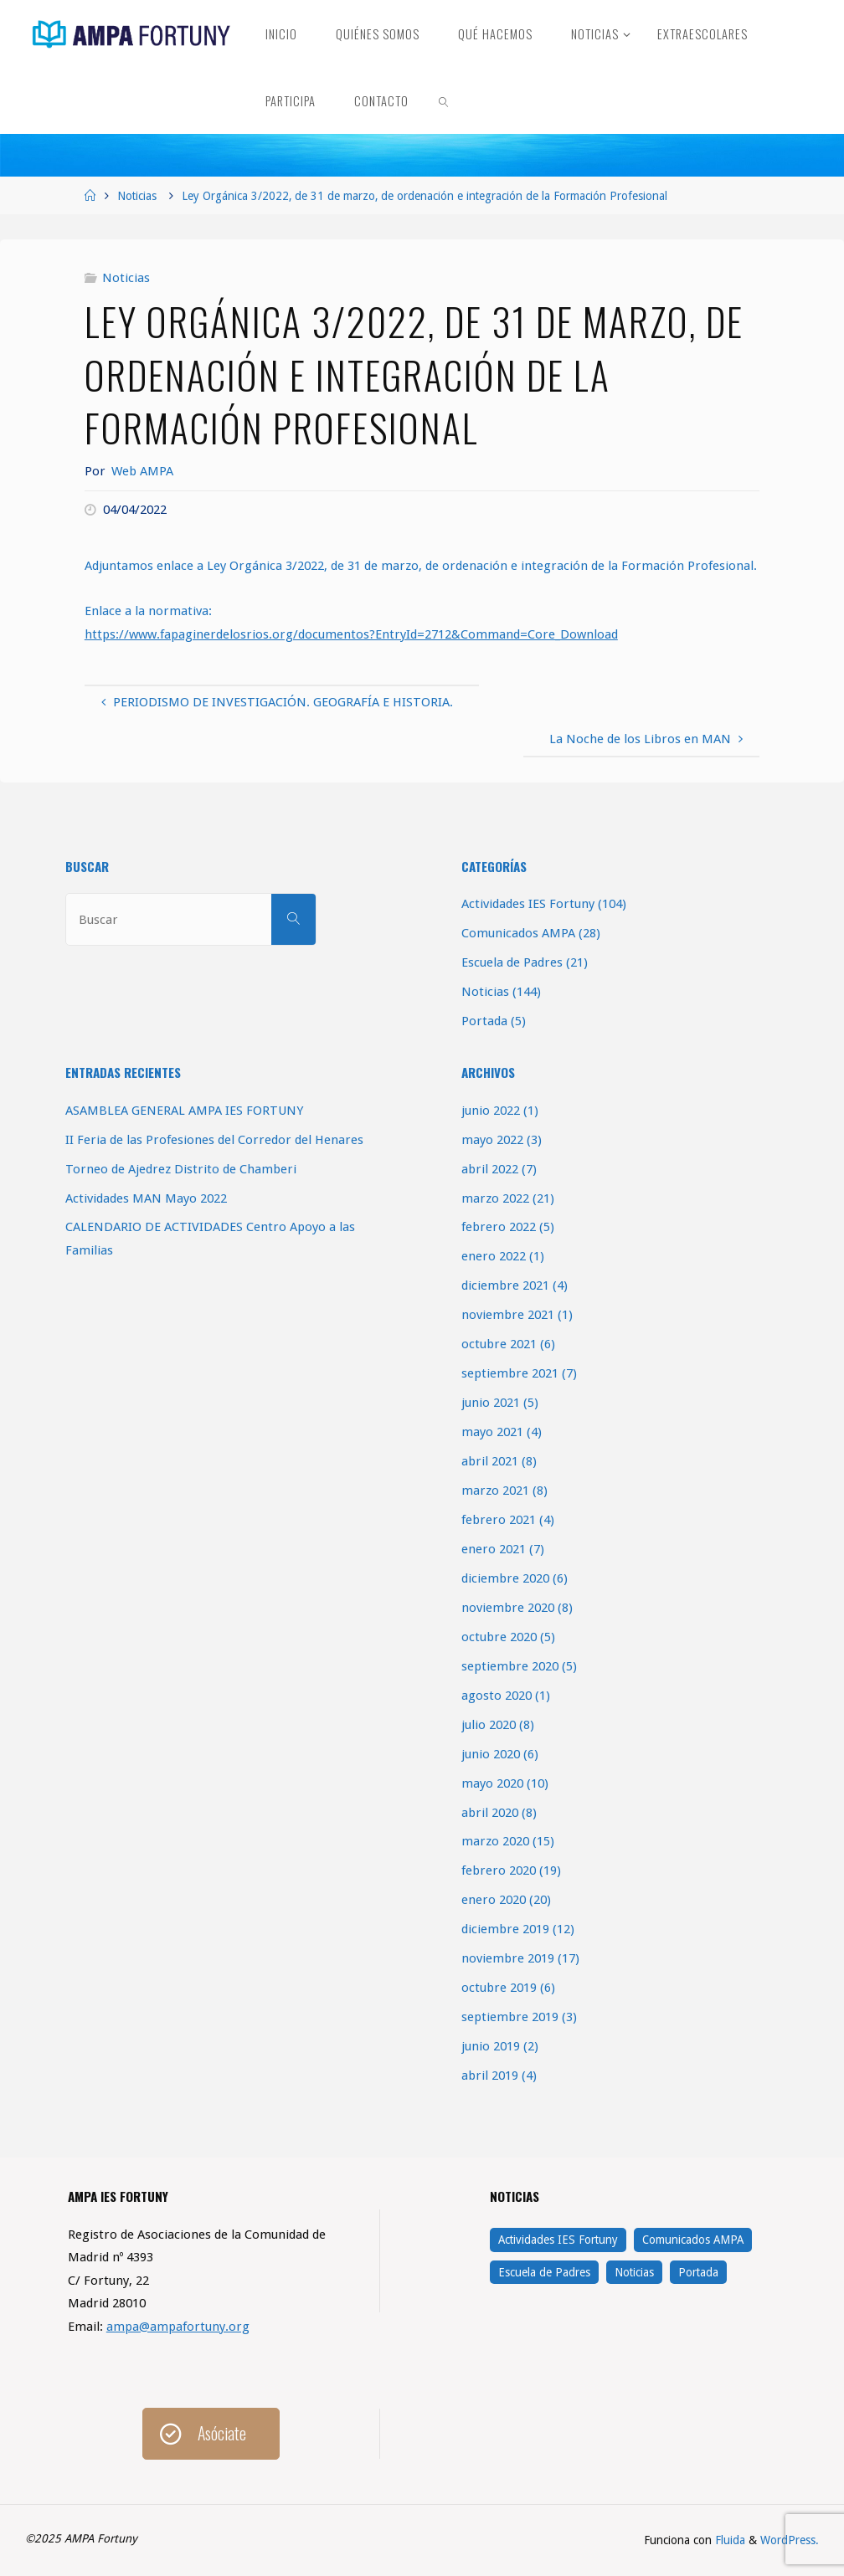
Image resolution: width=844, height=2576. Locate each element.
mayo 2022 (492, 1139)
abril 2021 (489, 1461)
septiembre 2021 (509, 1373)
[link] (444, 100)
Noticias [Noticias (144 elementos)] (634, 2272)
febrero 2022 (498, 1226)
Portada (484, 1021)
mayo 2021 (492, 1431)
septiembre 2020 (509, 1666)
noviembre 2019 (507, 1958)
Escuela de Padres (512, 962)
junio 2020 (490, 1754)
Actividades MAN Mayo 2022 (146, 1198)
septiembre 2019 (509, 2016)
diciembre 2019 (505, 1929)
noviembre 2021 (507, 1314)
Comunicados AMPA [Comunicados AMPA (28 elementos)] (693, 2239)
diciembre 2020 (505, 1578)
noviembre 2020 (507, 1607)
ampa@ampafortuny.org (178, 2326)
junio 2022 (490, 1110)
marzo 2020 (495, 1841)
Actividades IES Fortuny (527, 903)
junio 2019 (490, 2046)
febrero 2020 (498, 1870)
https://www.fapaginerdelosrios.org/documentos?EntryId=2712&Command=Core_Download (351, 634)
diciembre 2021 (505, 1285)
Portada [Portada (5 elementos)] (698, 2272)
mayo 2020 (492, 1783)
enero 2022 (493, 1256)
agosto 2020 (496, 1695)
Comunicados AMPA (518, 933)
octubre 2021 (499, 1344)
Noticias (137, 196)
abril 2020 (489, 1812)
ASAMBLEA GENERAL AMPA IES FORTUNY (184, 1110)
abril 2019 (489, 2075)
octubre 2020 (499, 1637)
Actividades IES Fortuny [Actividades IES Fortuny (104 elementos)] (558, 2239)
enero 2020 (493, 1899)
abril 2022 (489, 1169)
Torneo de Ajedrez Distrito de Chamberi (180, 1169)
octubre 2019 (499, 1987)
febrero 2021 (498, 1519)
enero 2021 (493, 1549)
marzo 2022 (495, 1198)
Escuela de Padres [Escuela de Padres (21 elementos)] (544, 2272)
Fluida (728, 2540)
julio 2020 (488, 1724)
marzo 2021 (495, 1490)
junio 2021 (490, 1402)
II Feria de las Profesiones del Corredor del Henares (214, 1139)
